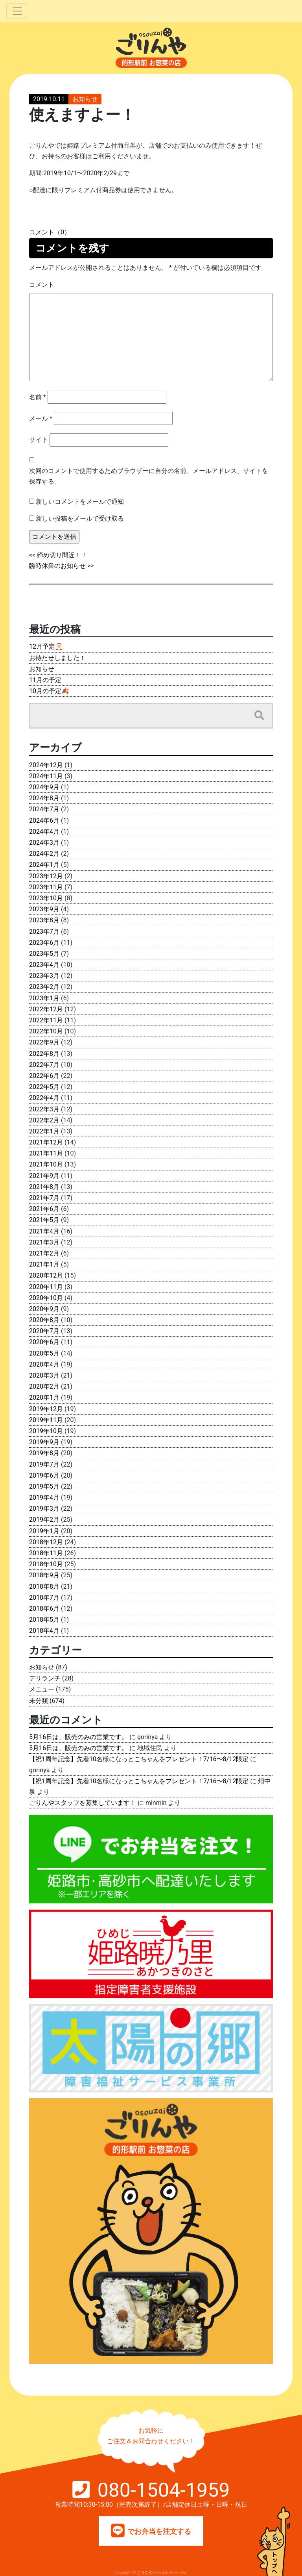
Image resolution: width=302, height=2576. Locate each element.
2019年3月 (44, 1508)
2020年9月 (44, 1309)
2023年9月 (44, 909)
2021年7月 (44, 1198)
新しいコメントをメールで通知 (80, 501)
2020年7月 (44, 1331)
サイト (38, 439)
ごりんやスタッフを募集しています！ (82, 1802)
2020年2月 (44, 1386)
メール (40, 418)
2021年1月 (44, 1264)
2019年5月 (44, 1486)
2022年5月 (44, 1086)
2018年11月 (46, 1553)
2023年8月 (44, 920)
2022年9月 (44, 1042)
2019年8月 (44, 1453)
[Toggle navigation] (17, 11)
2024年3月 (44, 842)
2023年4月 (44, 964)
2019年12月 (46, 1409)
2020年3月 (44, 1375)
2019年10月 (46, 1431)
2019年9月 (44, 1442)
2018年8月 (44, 1586)
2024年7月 (44, 809)
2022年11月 (46, 1020)
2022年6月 (44, 1075)
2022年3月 (44, 1109)
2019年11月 (46, 1420)
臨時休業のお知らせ (57, 565)
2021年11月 (46, 1153)
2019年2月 (44, 1519)
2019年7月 (44, 1464)
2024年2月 (44, 853)
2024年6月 (44, 820)
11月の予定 (45, 680)
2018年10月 (46, 1564)
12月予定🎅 (46, 646)
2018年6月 (44, 1608)
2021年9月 (44, 1176)
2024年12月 (46, 765)
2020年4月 (44, 1364)
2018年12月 (46, 1542)
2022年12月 (46, 1009)
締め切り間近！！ (62, 555)
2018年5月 (44, 1619)
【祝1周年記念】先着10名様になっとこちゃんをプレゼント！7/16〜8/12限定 (139, 1759)
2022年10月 (46, 1031)
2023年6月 (44, 942)
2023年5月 (44, 953)
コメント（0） (49, 232)
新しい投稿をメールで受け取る (80, 518)
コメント (41, 284)
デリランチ (45, 1678)
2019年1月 (44, 1531)
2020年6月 (44, 1342)
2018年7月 (44, 1597)
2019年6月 (44, 1475)
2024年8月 (44, 798)
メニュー (41, 1689)
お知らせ (85, 99)
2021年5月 (44, 1220)
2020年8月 (44, 1320)
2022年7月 (44, 1064)
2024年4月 (44, 831)
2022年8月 (44, 1053)
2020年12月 (46, 1275)
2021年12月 (46, 1142)
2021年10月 (46, 1164)
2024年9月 (44, 787)
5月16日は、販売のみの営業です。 (78, 1737)
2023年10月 (46, 898)
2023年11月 (46, 887)
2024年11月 (46, 776)
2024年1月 (44, 864)
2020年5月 (44, 1353)
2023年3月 (44, 975)
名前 (37, 397)
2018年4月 (44, 1630)
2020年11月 (46, 1287)
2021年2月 (44, 1253)
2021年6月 (44, 1209)
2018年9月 (44, 1575)
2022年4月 (44, 1098)
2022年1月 (44, 1131)
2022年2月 (44, 1120)
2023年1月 (44, 998)
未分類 (38, 1700)
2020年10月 (46, 1298)
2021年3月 (44, 1242)
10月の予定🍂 (49, 691)
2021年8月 (44, 1187)
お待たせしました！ (57, 658)
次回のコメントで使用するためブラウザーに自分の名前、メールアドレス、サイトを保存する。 (148, 476)
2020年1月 (44, 1397)
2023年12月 (46, 876)
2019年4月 (44, 1497)
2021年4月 (44, 1231)
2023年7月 (44, 931)
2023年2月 (44, 986)
